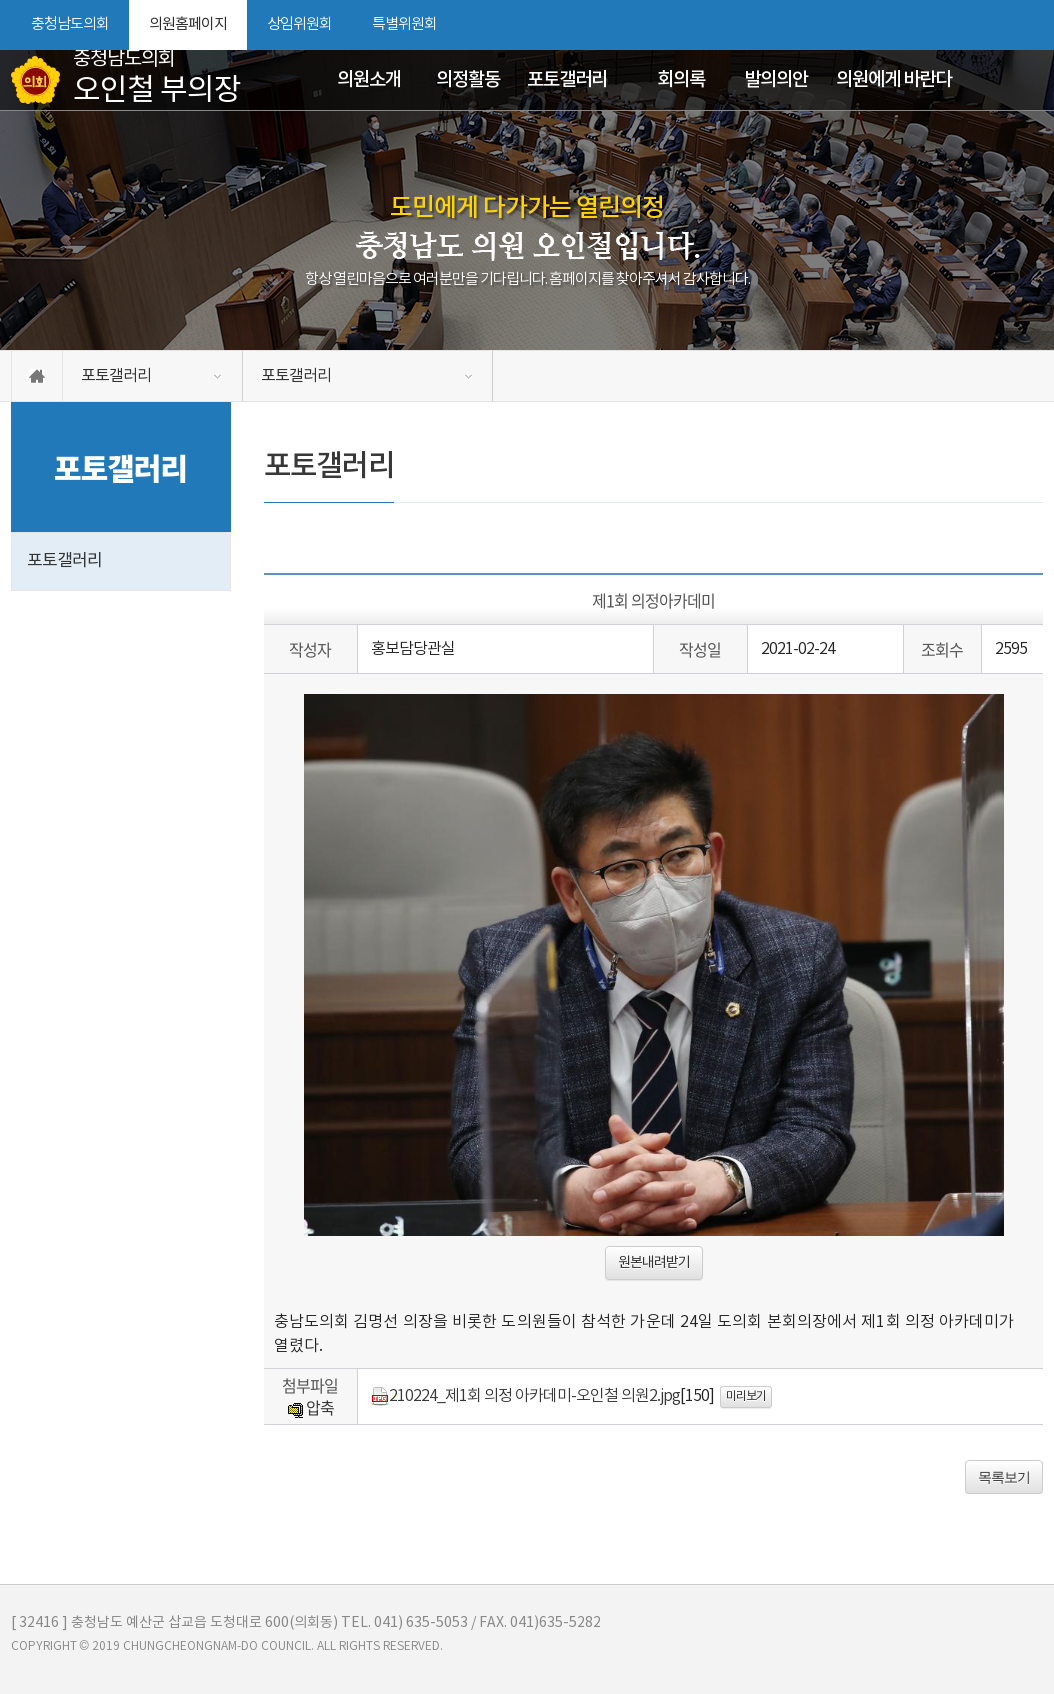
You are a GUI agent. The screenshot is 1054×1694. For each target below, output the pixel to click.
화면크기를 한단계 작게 (994, 25)
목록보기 (1004, 1477)
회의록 (681, 80)
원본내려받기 (654, 1263)
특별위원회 (404, 24)
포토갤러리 (567, 80)
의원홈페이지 (188, 24)
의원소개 (369, 80)
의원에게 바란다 (893, 80)
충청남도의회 (70, 24)
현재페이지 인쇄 (1032, 25)
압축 (310, 1407)
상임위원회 (299, 24)
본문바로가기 (0, 0)
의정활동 (468, 80)
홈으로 (37, 376)
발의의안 (776, 80)
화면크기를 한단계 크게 (960, 25)
